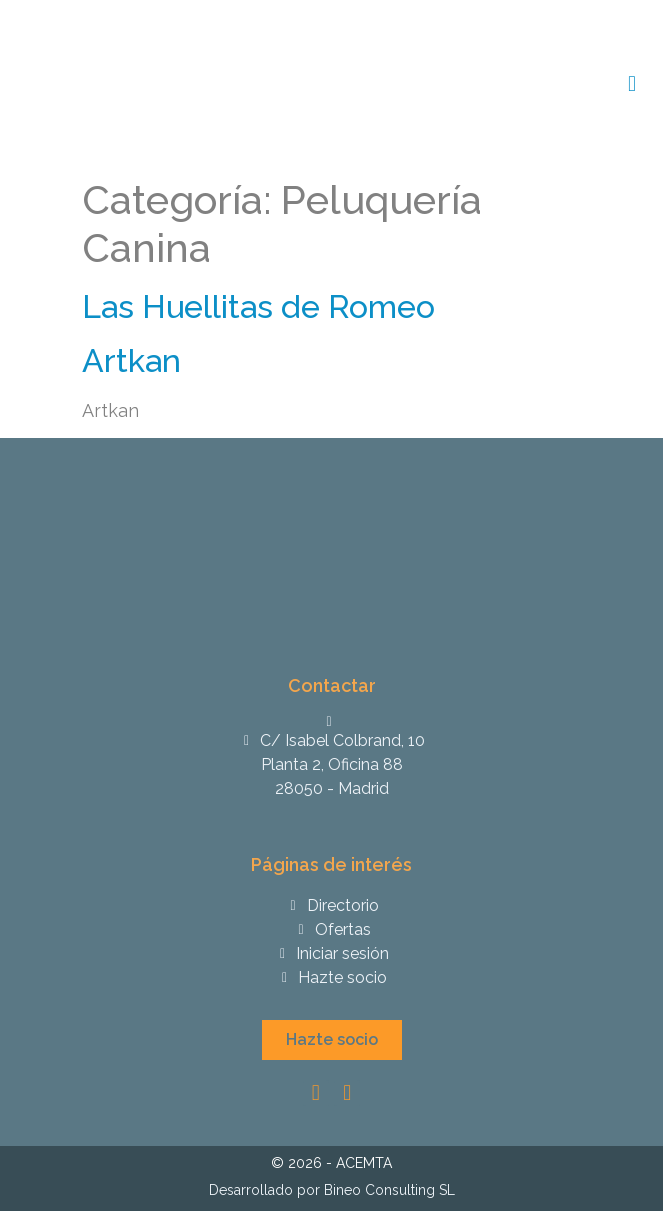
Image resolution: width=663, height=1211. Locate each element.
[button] (332, 1040)
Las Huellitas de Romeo (258, 306)
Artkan (131, 360)
